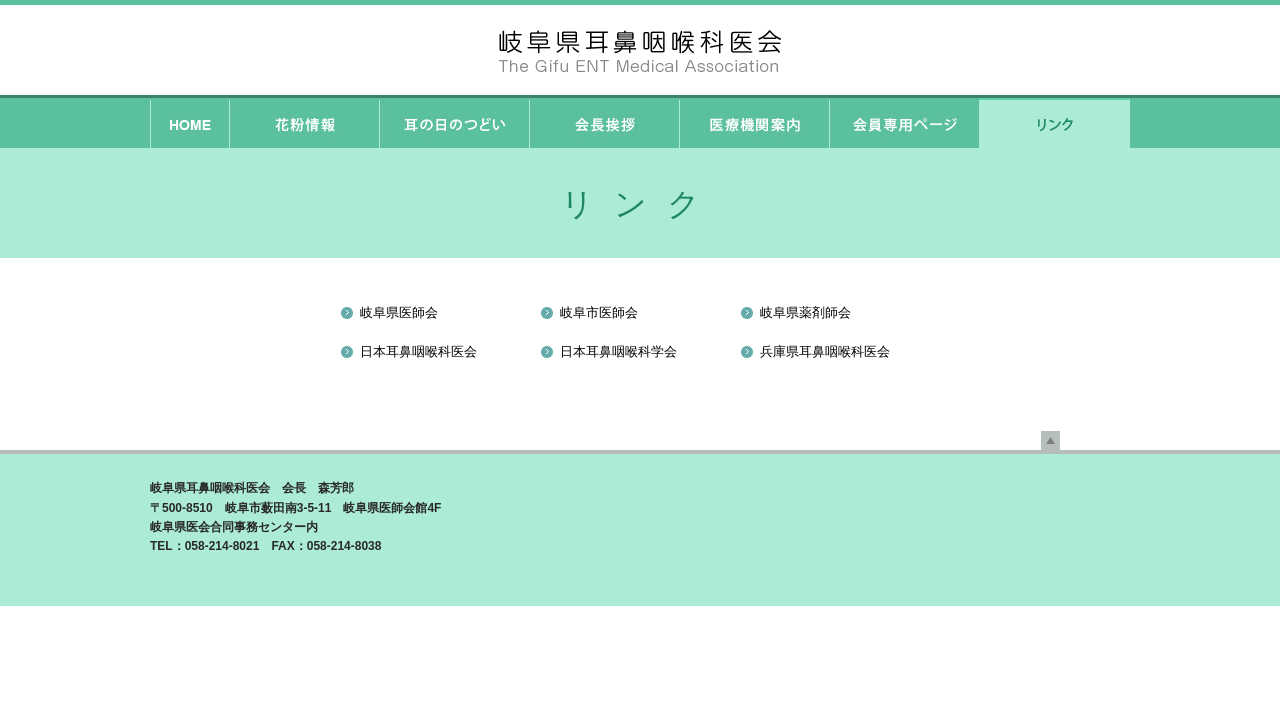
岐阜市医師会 (599, 312)
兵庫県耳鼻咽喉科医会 (825, 351)
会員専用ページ (904, 123)
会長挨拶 (604, 123)
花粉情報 (304, 123)
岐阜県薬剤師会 (805, 312)
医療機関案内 (754, 123)
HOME (189, 123)
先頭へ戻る (1050, 440)
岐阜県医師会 (399, 312)
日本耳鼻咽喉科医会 (418, 351)
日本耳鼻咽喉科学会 (618, 351)
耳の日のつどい (454, 123)
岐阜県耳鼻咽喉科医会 (640, 50)
